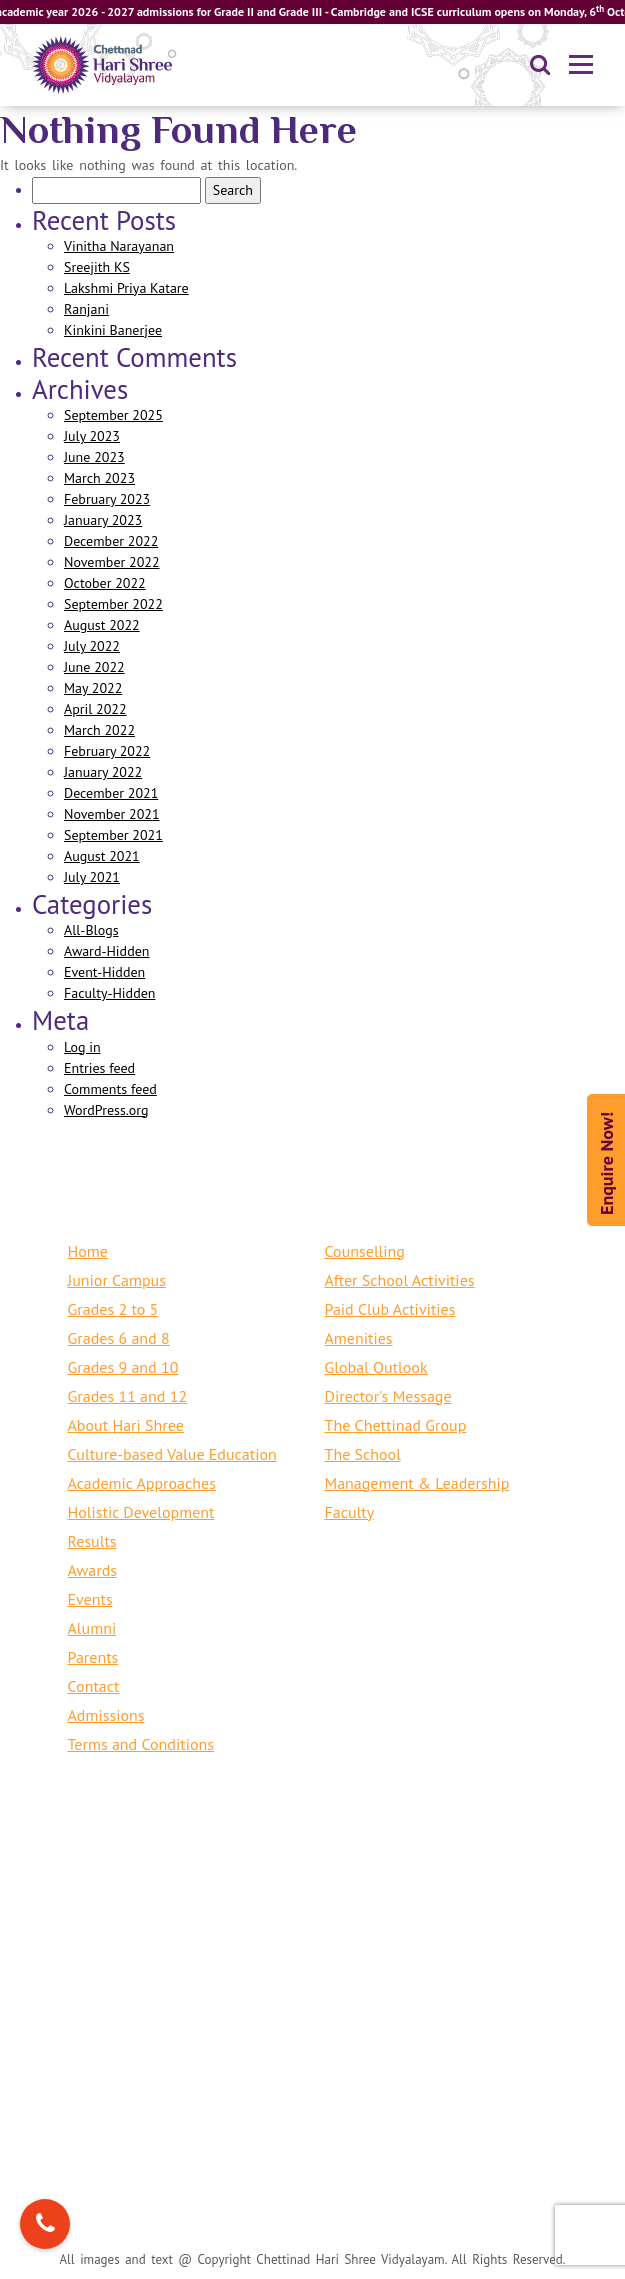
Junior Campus (117, 1280)
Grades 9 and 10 (123, 1367)
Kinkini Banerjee (113, 330)
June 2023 (94, 457)
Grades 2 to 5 (113, 1309)
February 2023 (107, 499)
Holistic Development (141, 1512)
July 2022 (92, 646)
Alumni (92, 1628)
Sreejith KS (97, 267)
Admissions (106, 1715)
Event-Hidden (104, 972)
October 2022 (105, 583)
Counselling (365, 1251)
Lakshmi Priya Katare (126, 288)
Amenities (359, 1338)
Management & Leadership (417, 1483)
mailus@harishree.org (198, 1929)
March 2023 (99, 478)
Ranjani (86, 309)
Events (90, 1599)
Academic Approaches (142, 1483)
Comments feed (110, 1089)
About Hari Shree (126, 1425)
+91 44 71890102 (296, 1900)
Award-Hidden (106, 951)
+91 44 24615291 (302, 2056)
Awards (93, 1570)
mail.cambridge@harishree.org (228, 2085)
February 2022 (107, 751)
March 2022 (99, 730)
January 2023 (103, 520)
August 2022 (102, 625)
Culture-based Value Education (172, 1454)
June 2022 (94, 667)
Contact (94, 1686)
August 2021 (102, 856)
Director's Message (388, 1396)
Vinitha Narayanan (119, 246)
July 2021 (92, 877)
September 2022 (113, 604)
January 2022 (103, 772)
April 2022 (95, 709)
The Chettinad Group (396, 1425)
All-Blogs (91, 930)
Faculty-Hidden (109, 993)
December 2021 (111, 793)
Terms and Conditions (141, 1744)
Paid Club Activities (390, 1309)
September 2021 (113, 835)
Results (92, 1541)
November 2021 (112, 814)
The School (363, 1454)
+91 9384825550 (156, 1900)
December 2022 (111, 541)
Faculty (350, 1512)
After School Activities (400, 1280)
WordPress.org (106, 1110)
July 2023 (92, 436)
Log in (82, 1047)
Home (88, 1251)
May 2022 (93, 688)
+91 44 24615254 (440, 1900)
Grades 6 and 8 (119, 1338)
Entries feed (99, 1068)
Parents (93, 1657)
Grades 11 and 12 (128, 1396)
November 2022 (112, 562)
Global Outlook (376, 1367)
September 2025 (113, 415)
